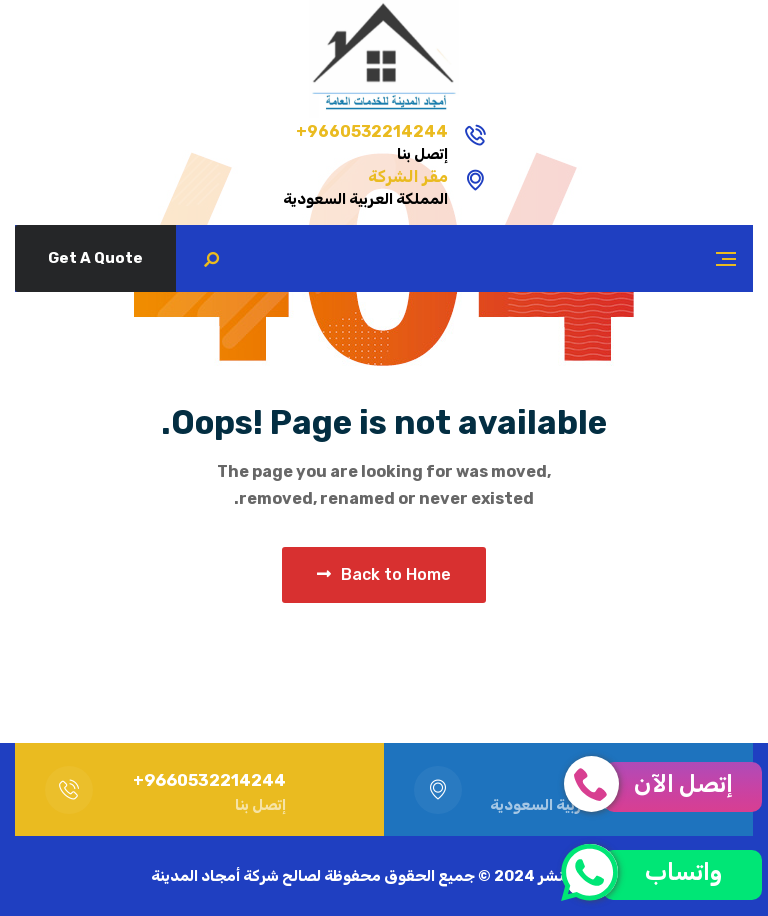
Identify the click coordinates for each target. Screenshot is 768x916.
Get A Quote (95, 258)
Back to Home (384, 574)
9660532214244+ (479, 131)
